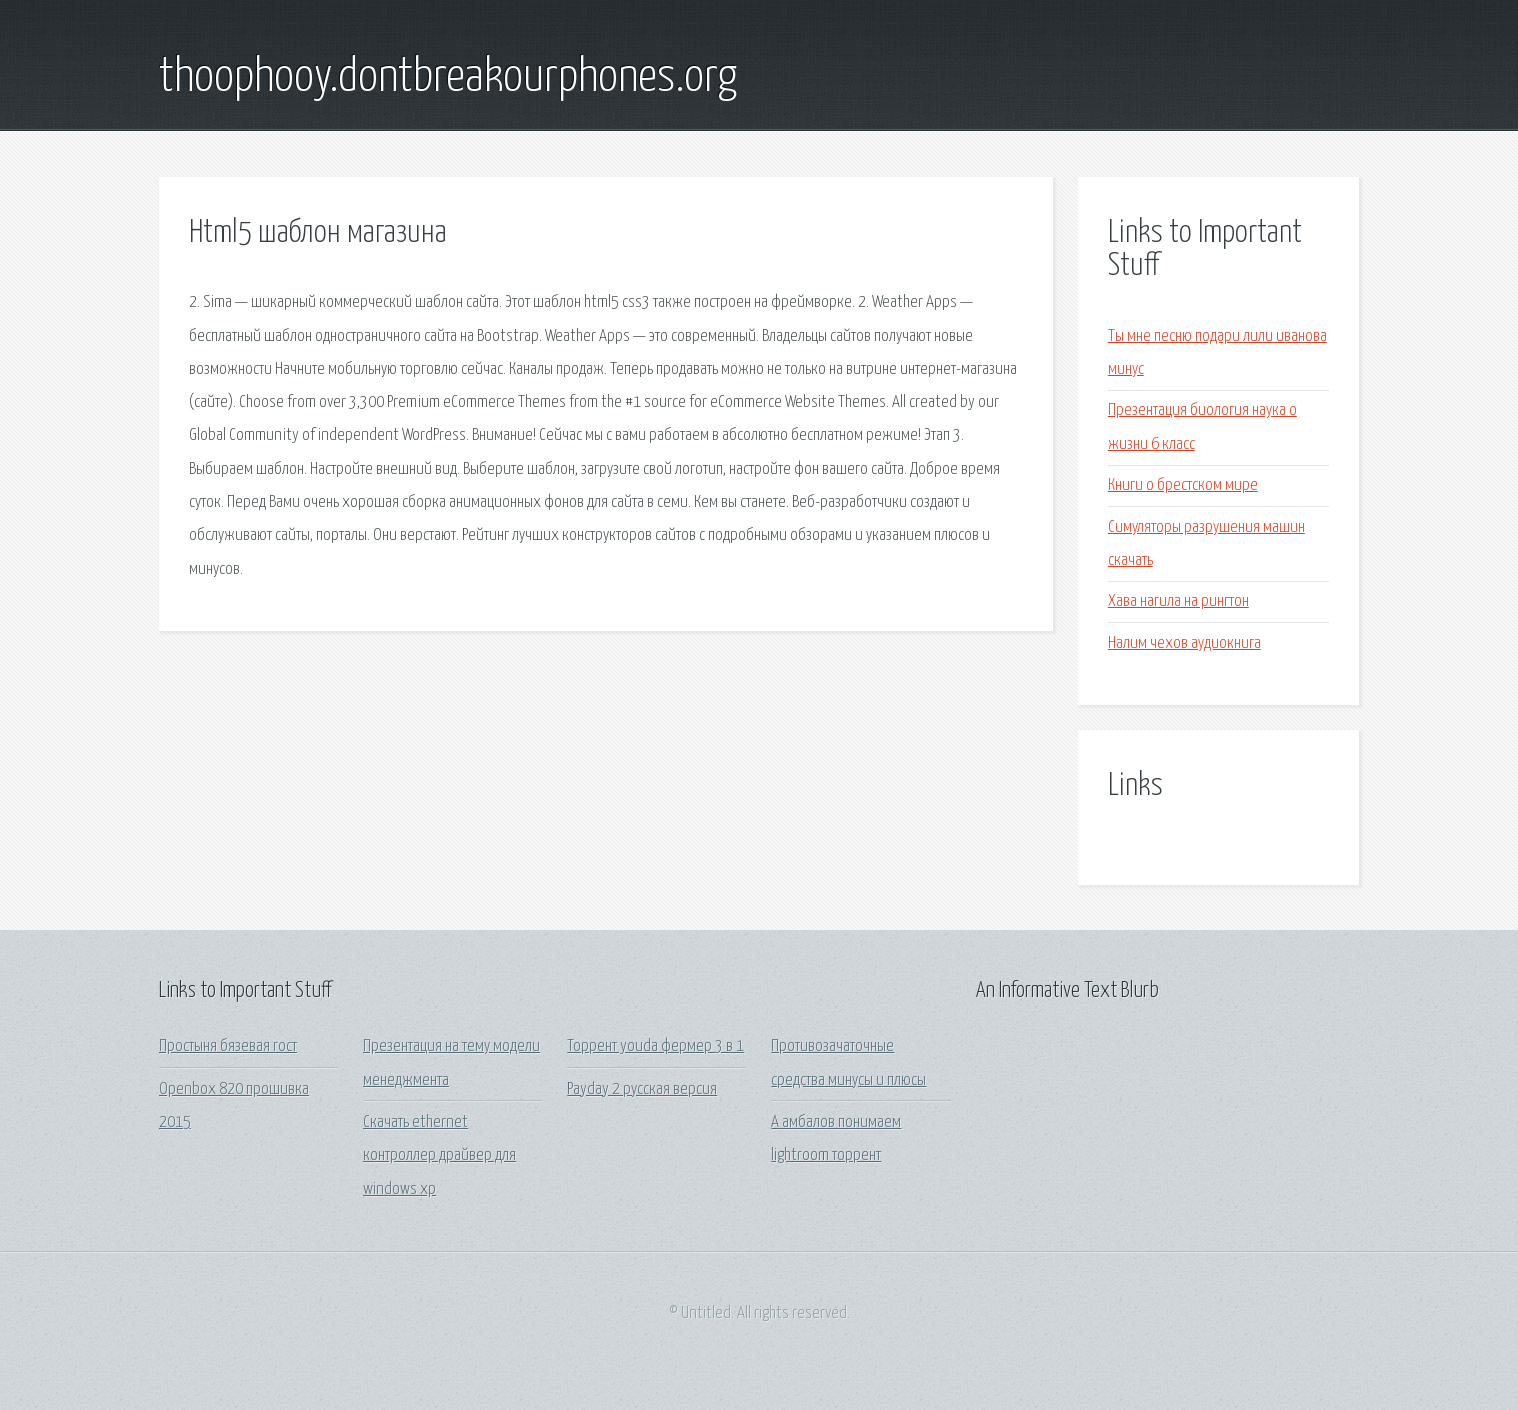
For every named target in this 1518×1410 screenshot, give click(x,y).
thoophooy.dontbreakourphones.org (448, 78)
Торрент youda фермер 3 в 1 (655, 1046)
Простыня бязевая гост (228, 1046)
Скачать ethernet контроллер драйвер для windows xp (439, 1156)
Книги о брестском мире (1183, 485)
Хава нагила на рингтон (1178, 601)
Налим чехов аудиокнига (1184, 643)
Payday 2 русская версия (642, 1089)
